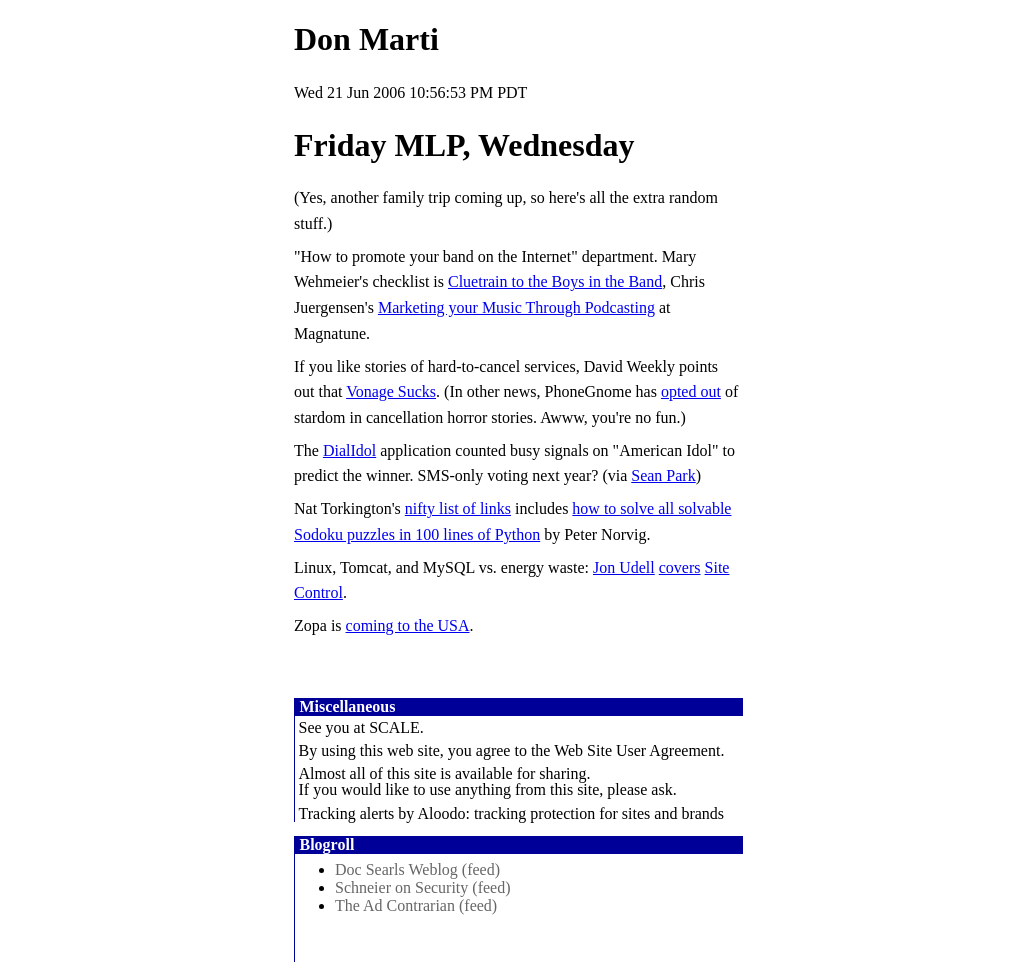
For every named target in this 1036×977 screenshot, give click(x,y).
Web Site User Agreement (637, 750)
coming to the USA (408, 625)
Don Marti (366, 39)
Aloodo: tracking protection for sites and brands (570, 813)
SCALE (394, 727)
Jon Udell (624, 567)
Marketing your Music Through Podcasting (516, 307)
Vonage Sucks (391, 391)
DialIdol (349, 450)
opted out (691, 391)
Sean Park (663, 475)
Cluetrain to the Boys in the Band (555, 281)
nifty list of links (458, 508)
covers (680, 567)
